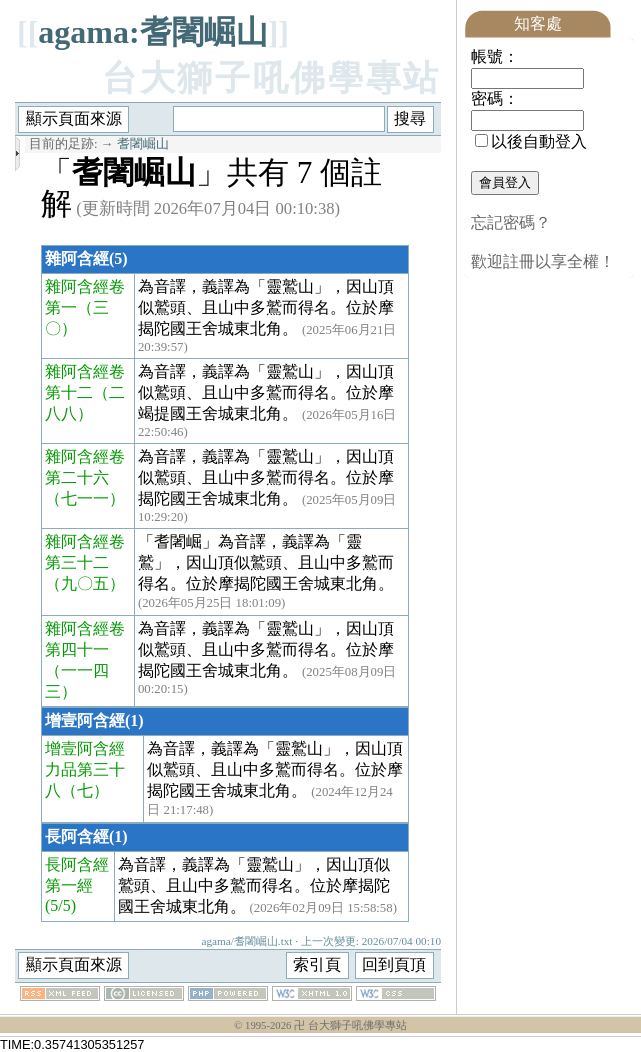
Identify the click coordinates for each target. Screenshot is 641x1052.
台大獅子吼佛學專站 (271, 78)
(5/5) (60, 905)
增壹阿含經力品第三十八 (85, 769)
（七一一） (85, 498)
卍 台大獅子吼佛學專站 (350, 1025)
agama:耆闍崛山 (152, 32)
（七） (85, 790)
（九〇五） (85, 583)
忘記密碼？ (511, 222)
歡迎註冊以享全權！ (543, 261)
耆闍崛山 (143, 144)
